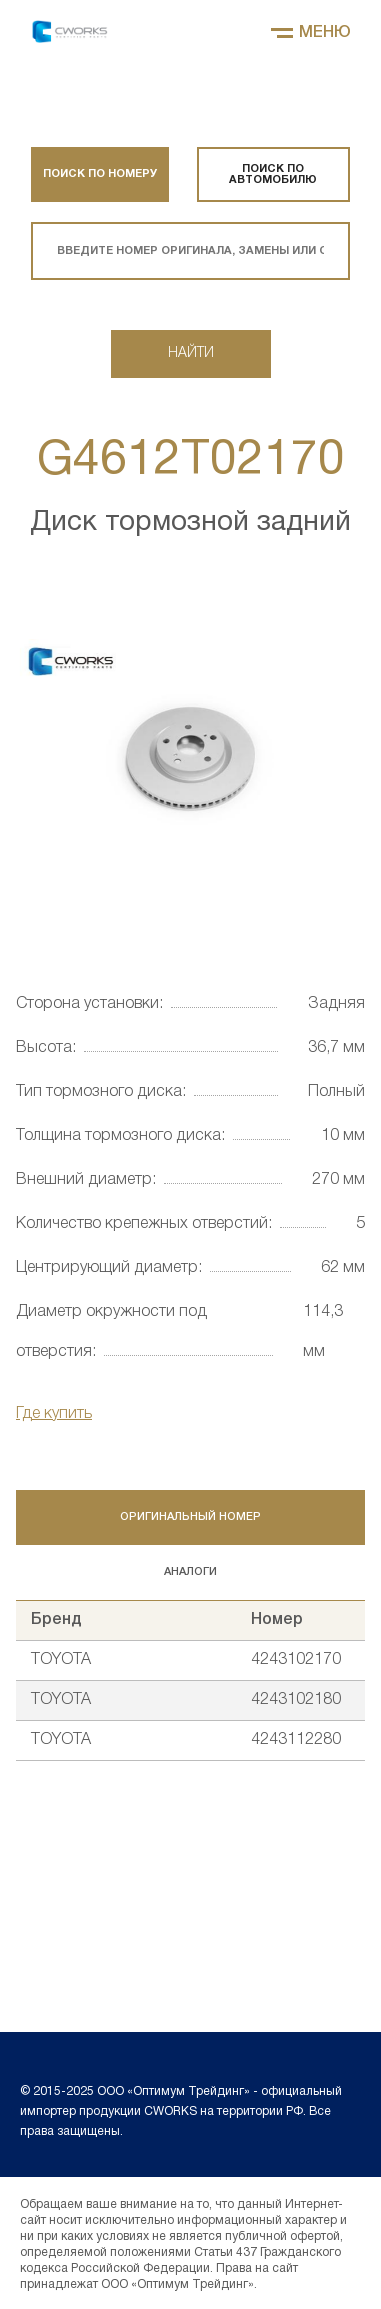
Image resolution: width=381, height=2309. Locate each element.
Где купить (54, 1414)
